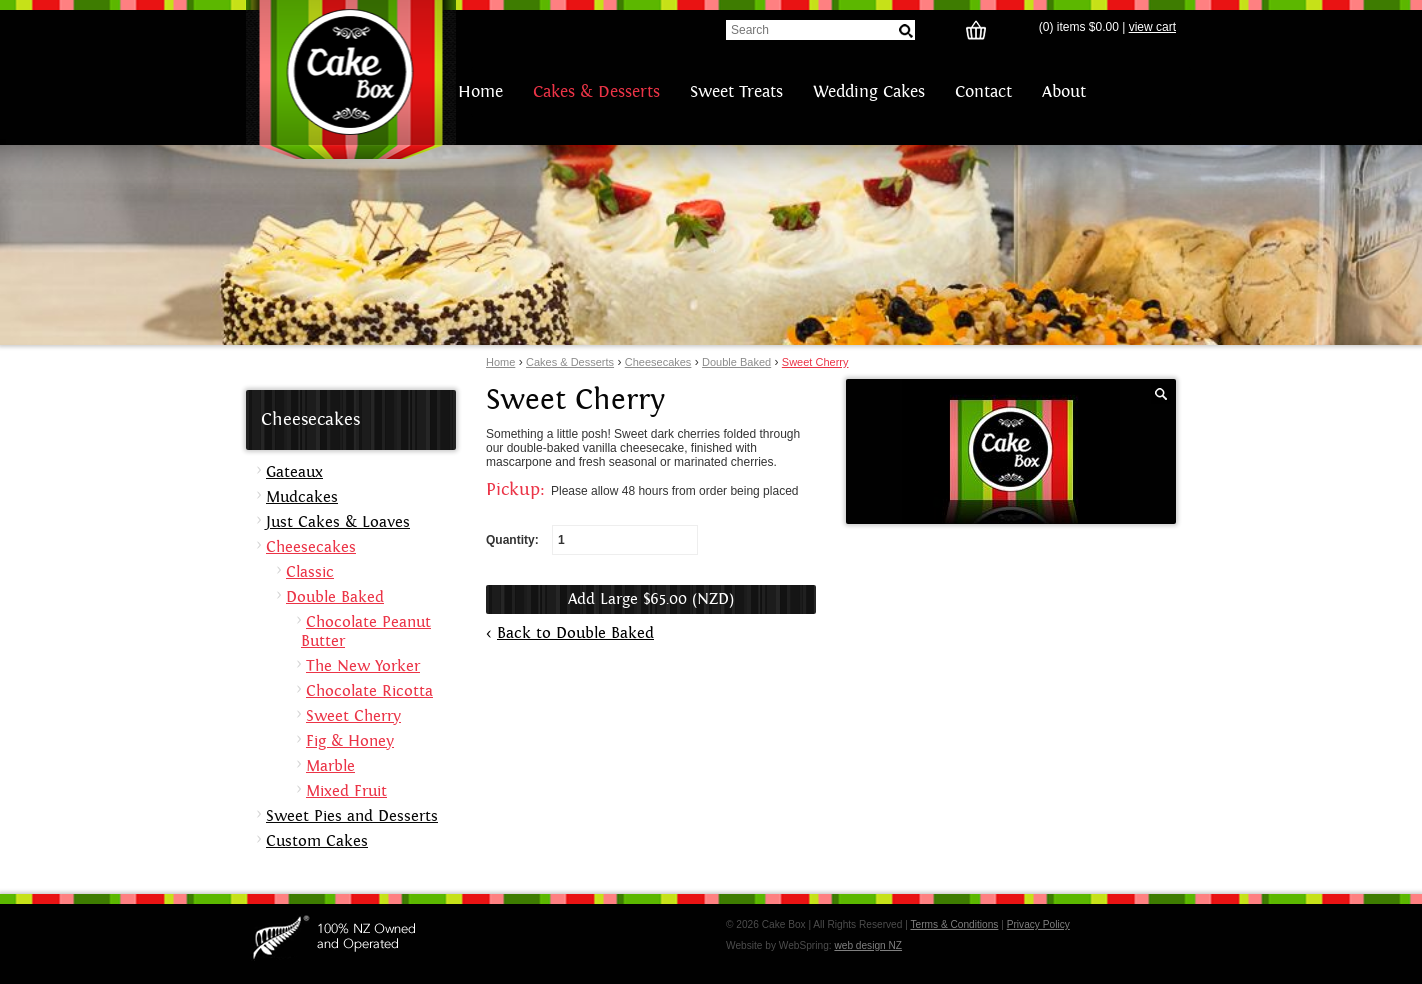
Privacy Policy (1038, 924)
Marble (330, 766)
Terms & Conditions (954, 924)
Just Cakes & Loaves (338, 522)
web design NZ (868, 945)
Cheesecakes (658, 362)
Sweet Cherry (815, 362)
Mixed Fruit (346, 791)
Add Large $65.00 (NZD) (651, 599)
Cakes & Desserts (596, 92)
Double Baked (736, 362)
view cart (1152, 27)
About (1064, 92)
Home (480, 92)
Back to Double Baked (575, 633)
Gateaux (294, 472)
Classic (310, 572)
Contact (983, 92)
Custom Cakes (317, 841)
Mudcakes (302, 497)
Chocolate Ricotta (369, 691)
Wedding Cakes (869, 92)
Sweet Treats (736, 92)
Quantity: (592, 540)
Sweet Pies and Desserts (352, 816)
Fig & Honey (350, 741)
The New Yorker (363, 666)
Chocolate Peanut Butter (366, 632)
